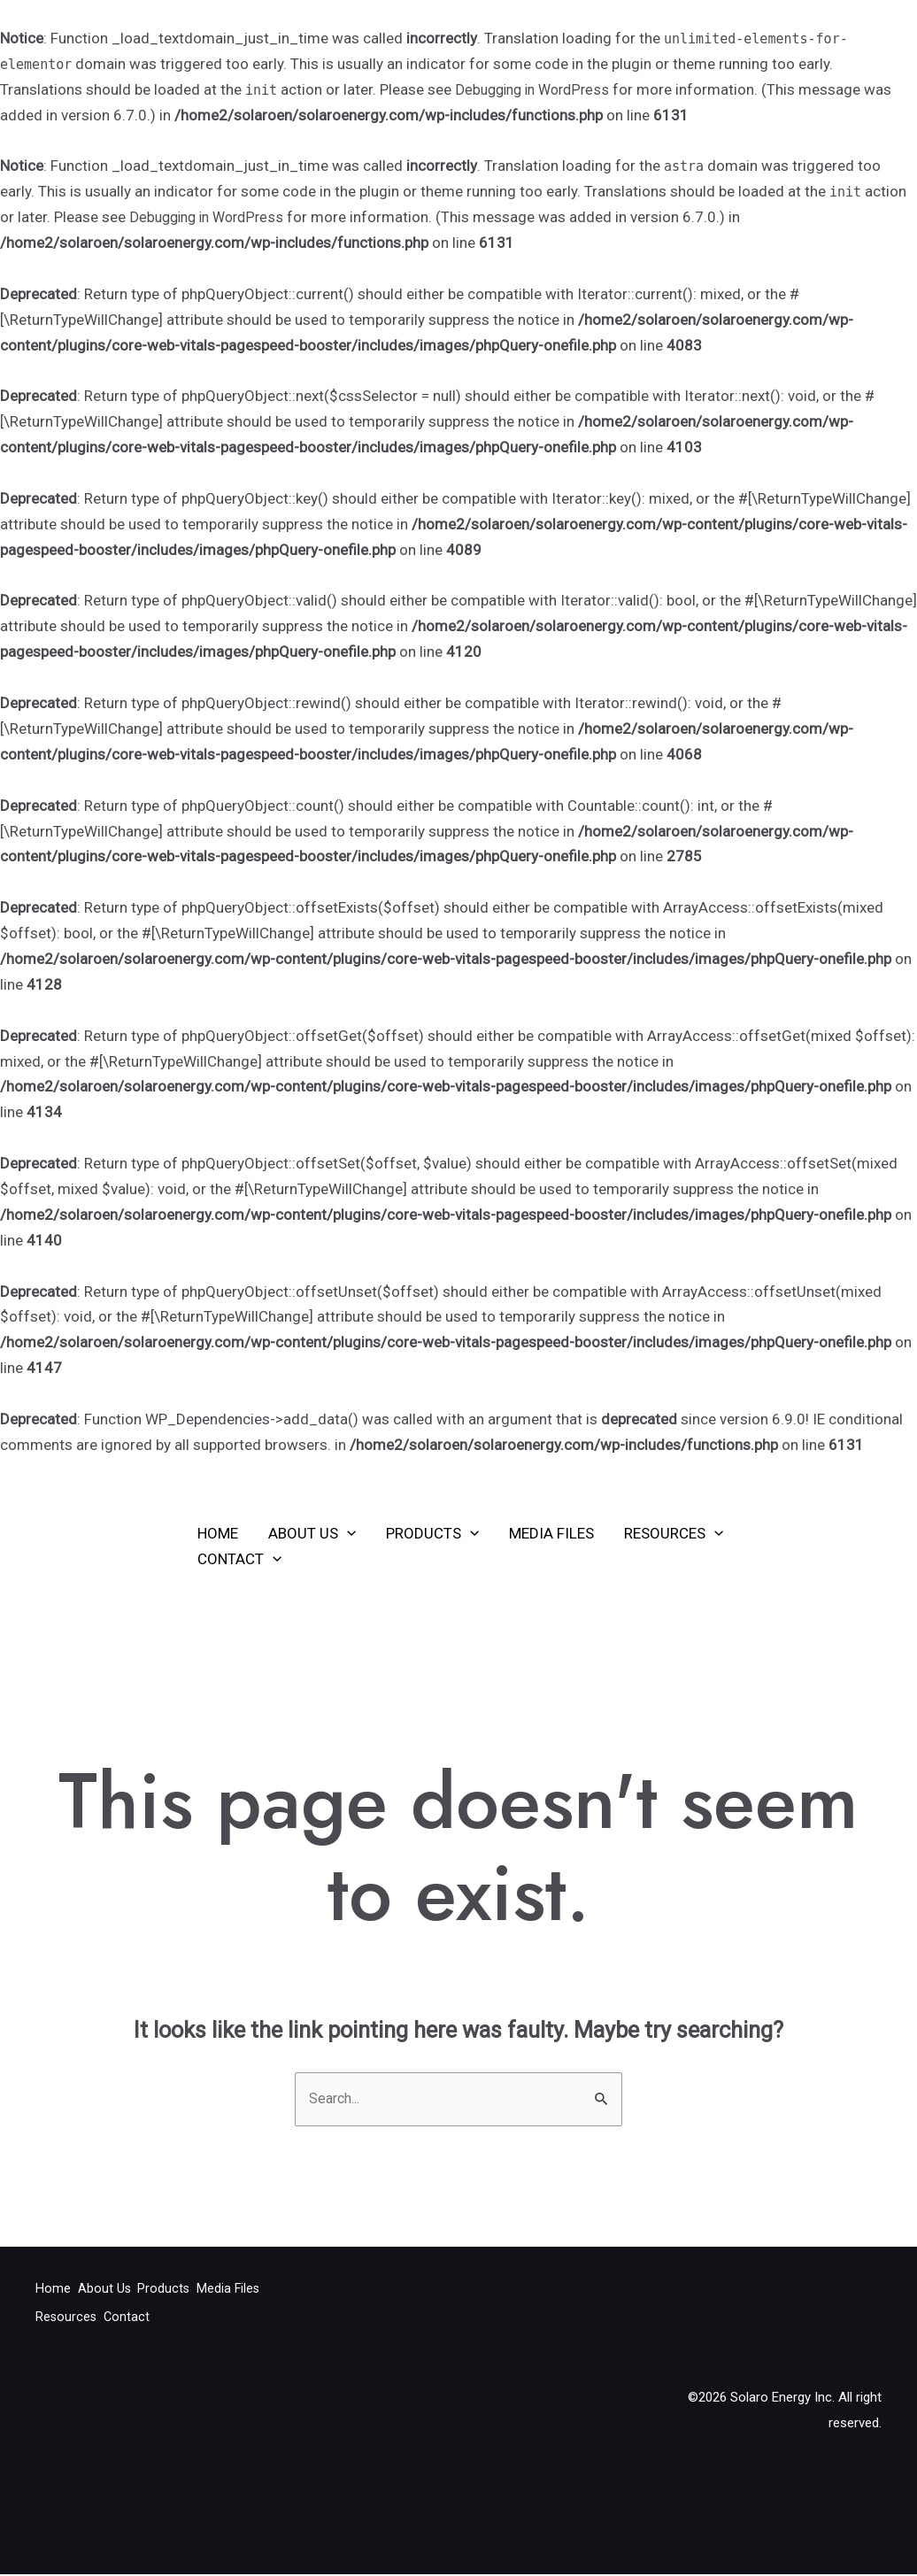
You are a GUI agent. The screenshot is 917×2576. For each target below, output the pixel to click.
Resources (673, 1533)
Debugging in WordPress (537, 89)
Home (217, 1533)
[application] (347, 1533)
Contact (239, 1559)
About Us (312, 1533)
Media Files (551, 1533)
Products (432, 1533)
